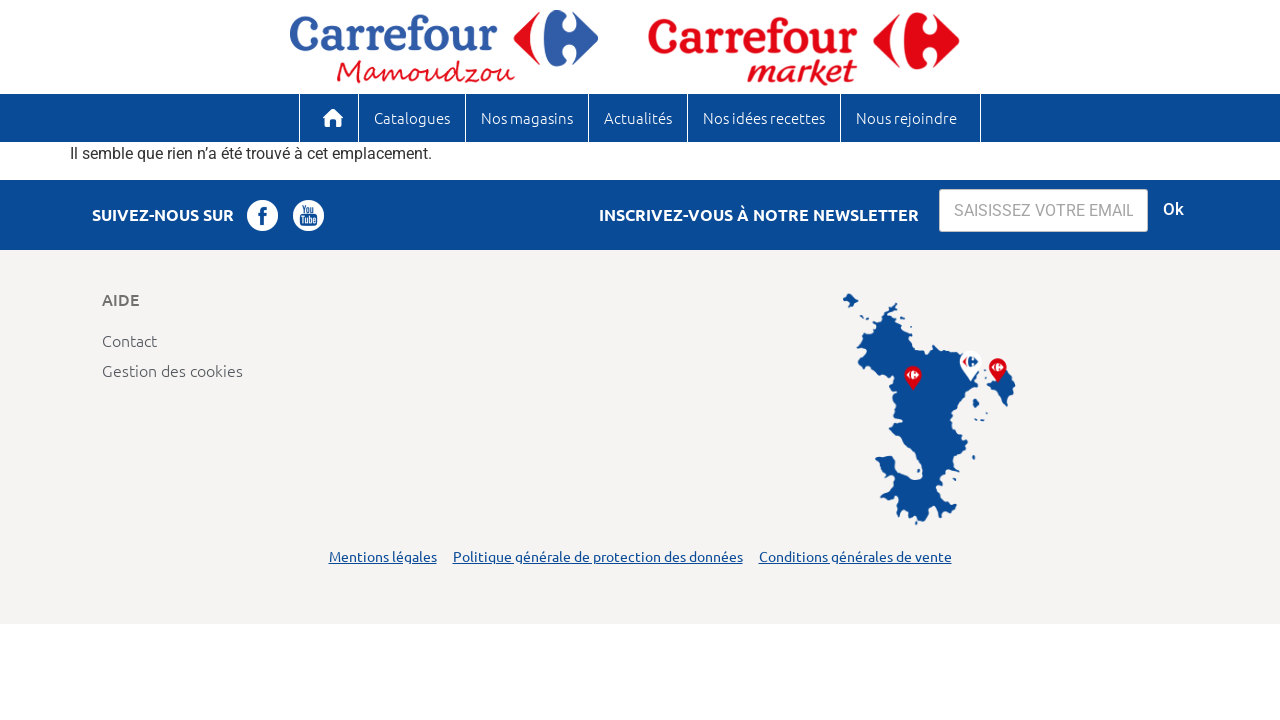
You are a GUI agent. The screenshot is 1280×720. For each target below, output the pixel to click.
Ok (1173, 209)
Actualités (638, 117)
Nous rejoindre (906, 117)
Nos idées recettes (764, 117)
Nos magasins (527, 117)
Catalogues (412, 117)
